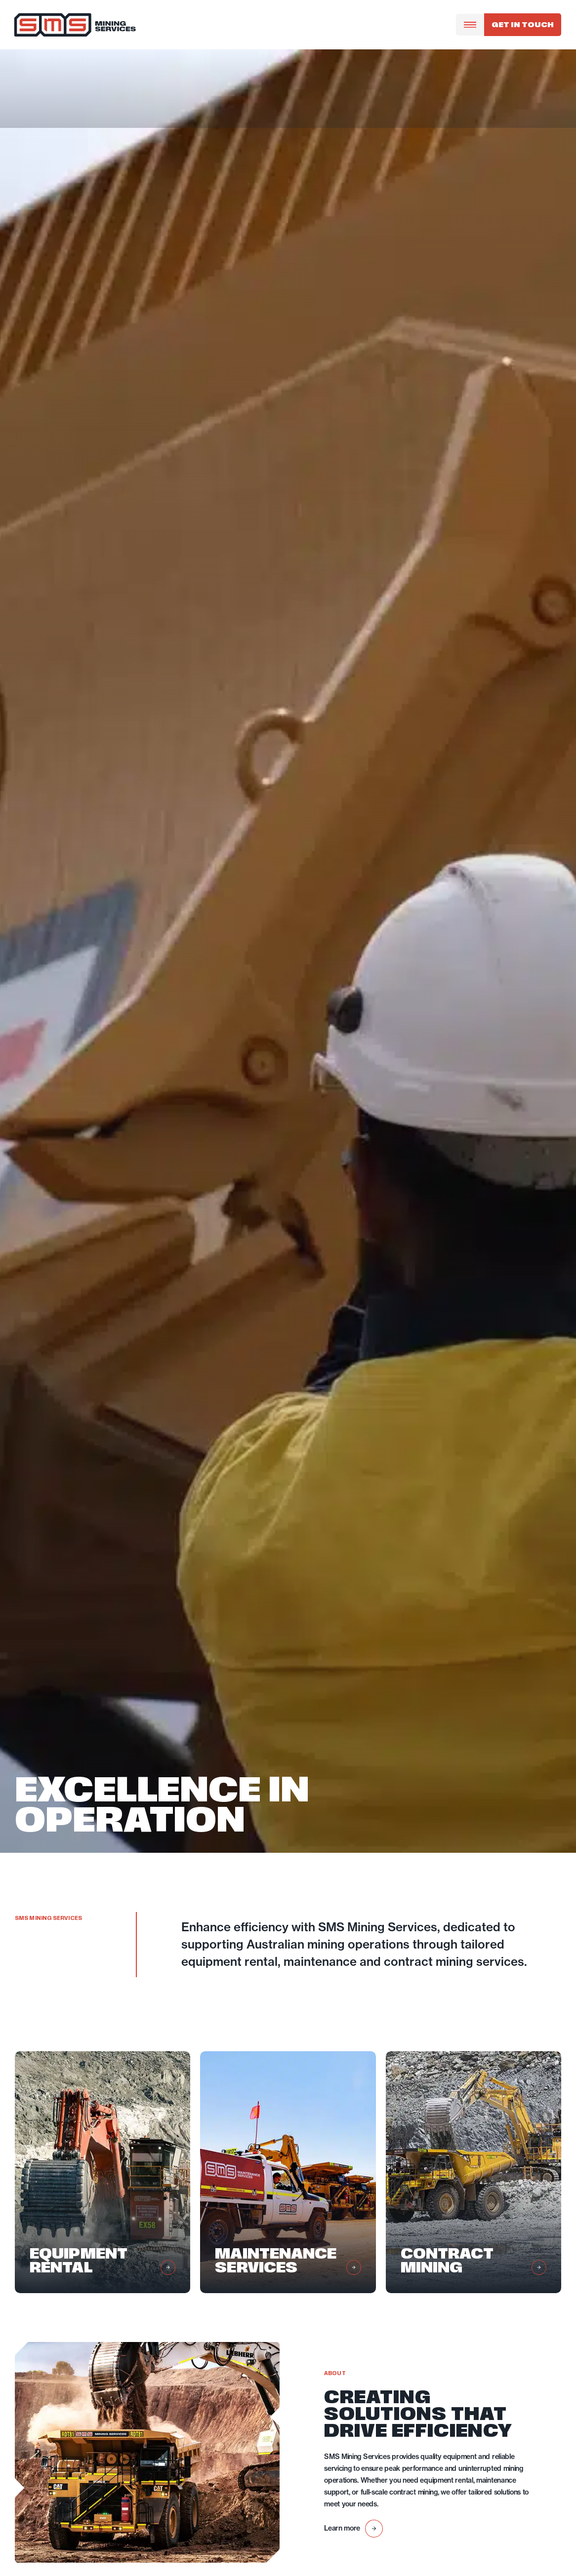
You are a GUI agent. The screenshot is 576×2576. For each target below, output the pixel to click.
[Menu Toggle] (470, 25)
